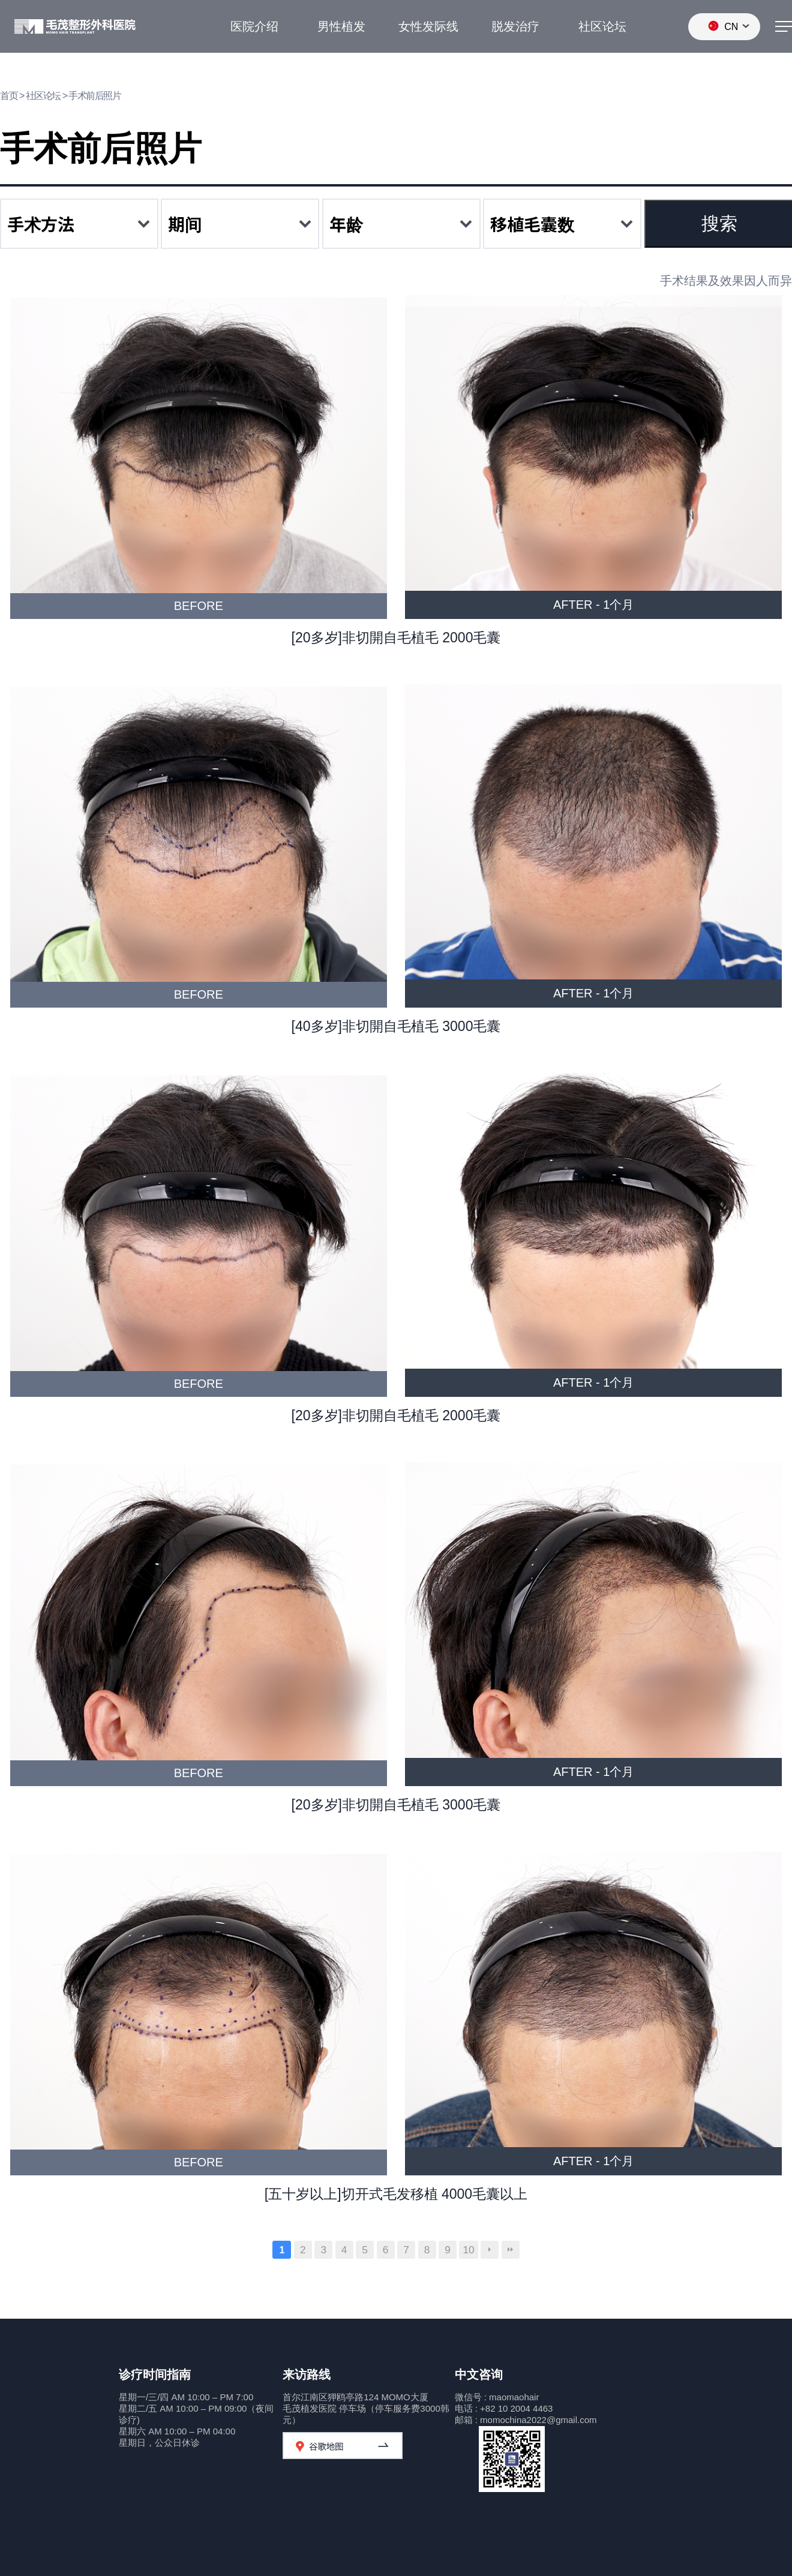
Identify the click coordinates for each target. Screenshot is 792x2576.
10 (468, 2250)
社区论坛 (602, 26)
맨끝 (511, 2250)
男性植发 (341, 26)
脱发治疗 (515, 26)
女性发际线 (428, 26)
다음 (490, 2250)
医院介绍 (254, 26)
